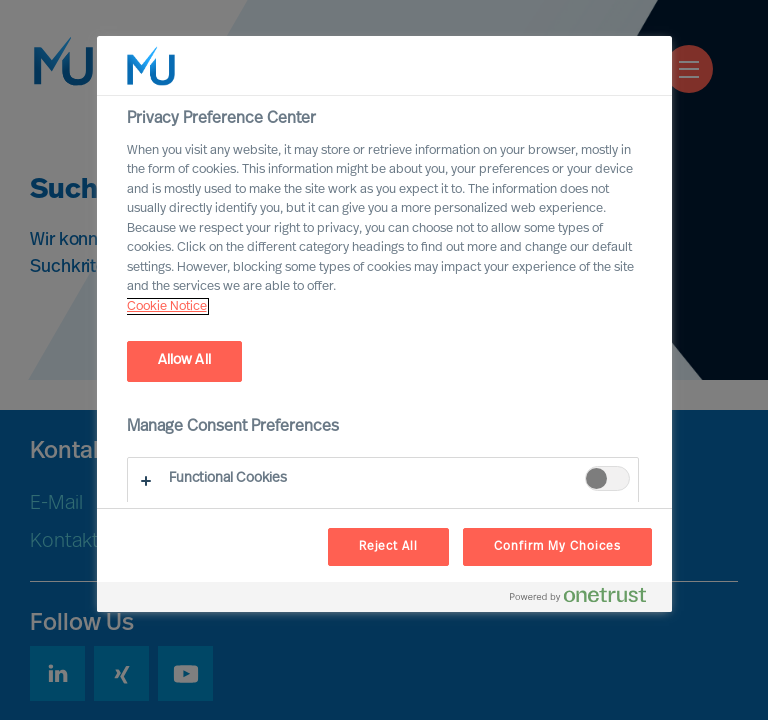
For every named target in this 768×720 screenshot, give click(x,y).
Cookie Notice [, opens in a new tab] (167, 306)
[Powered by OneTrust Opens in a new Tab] (586, 599)
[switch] (607, 478)
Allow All (184, 360)
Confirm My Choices (557, 547)
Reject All (389, 547)
